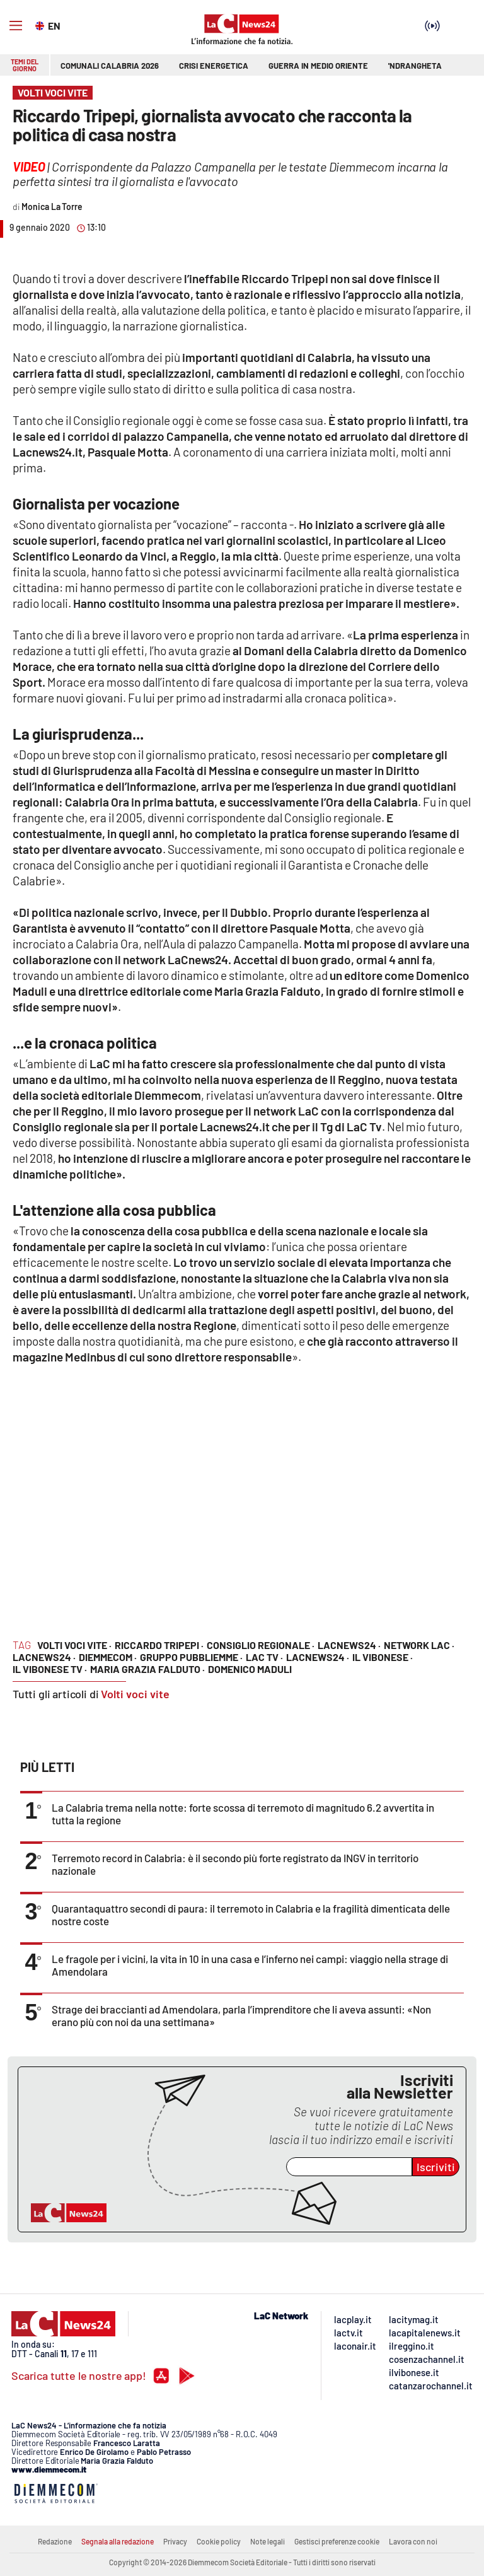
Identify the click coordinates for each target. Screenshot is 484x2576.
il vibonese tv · (50, 1669)
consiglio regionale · (260, 1645)
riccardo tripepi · (159, 1645)
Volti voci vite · (74, 1645)
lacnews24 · (349, 1645)
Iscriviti (436, 2167)
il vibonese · (382, 1657)
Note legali (267, 2541)
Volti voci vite (135, 1694)
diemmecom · (108, 1657)
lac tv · (264, 1657)
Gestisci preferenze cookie (336, 2541)
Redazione (55, 2541)
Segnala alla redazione (117, 2541)
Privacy (175, 2541)
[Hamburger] (15, 26)
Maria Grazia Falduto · (147, 1669)
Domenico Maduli (250, 1669)
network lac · (419, 1645)
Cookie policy (219, 2541)
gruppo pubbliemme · (191, 1657)
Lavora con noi (413, 2541)
